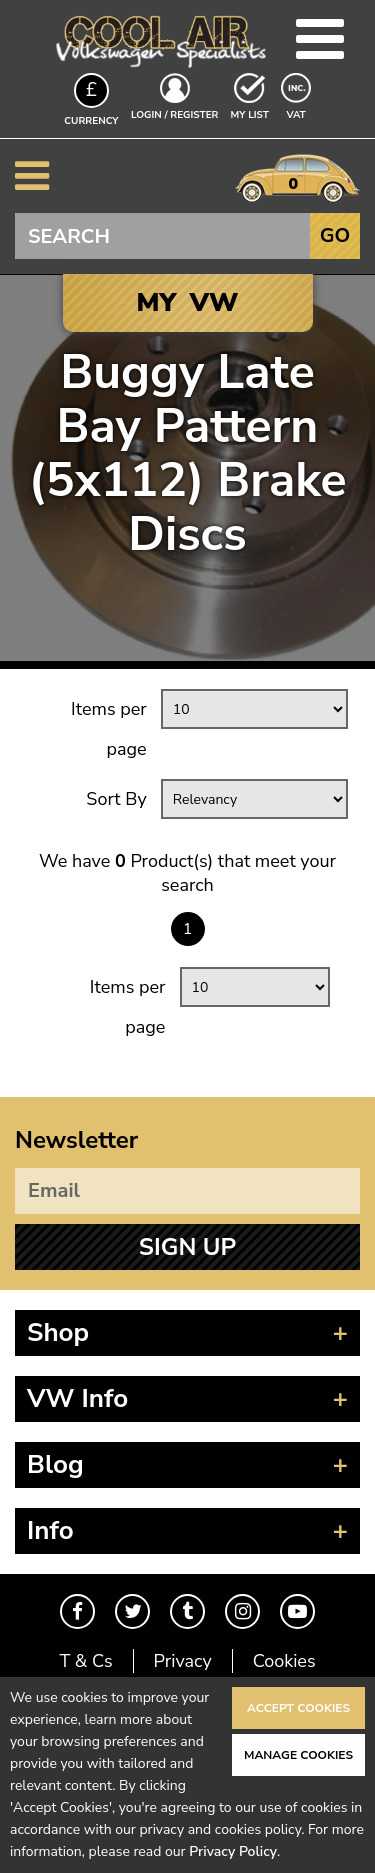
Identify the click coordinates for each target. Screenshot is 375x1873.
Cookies (284, 1661)
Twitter (132, 1611)
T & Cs (85, 1661)
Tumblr (187, 1611)
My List (250, 115)
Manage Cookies (298, 1755)
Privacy (183, 1661)
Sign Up (187, 1247)
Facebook (77, 1611)
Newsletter (76, 1140)
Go (335, 235)
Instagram (242, 1611)
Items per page (109, 729)
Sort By (116, 799)
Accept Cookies (298, 1708)
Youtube (297, 1611)
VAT (298, 114)
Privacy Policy (233, 1851)
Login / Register (174, 115)
